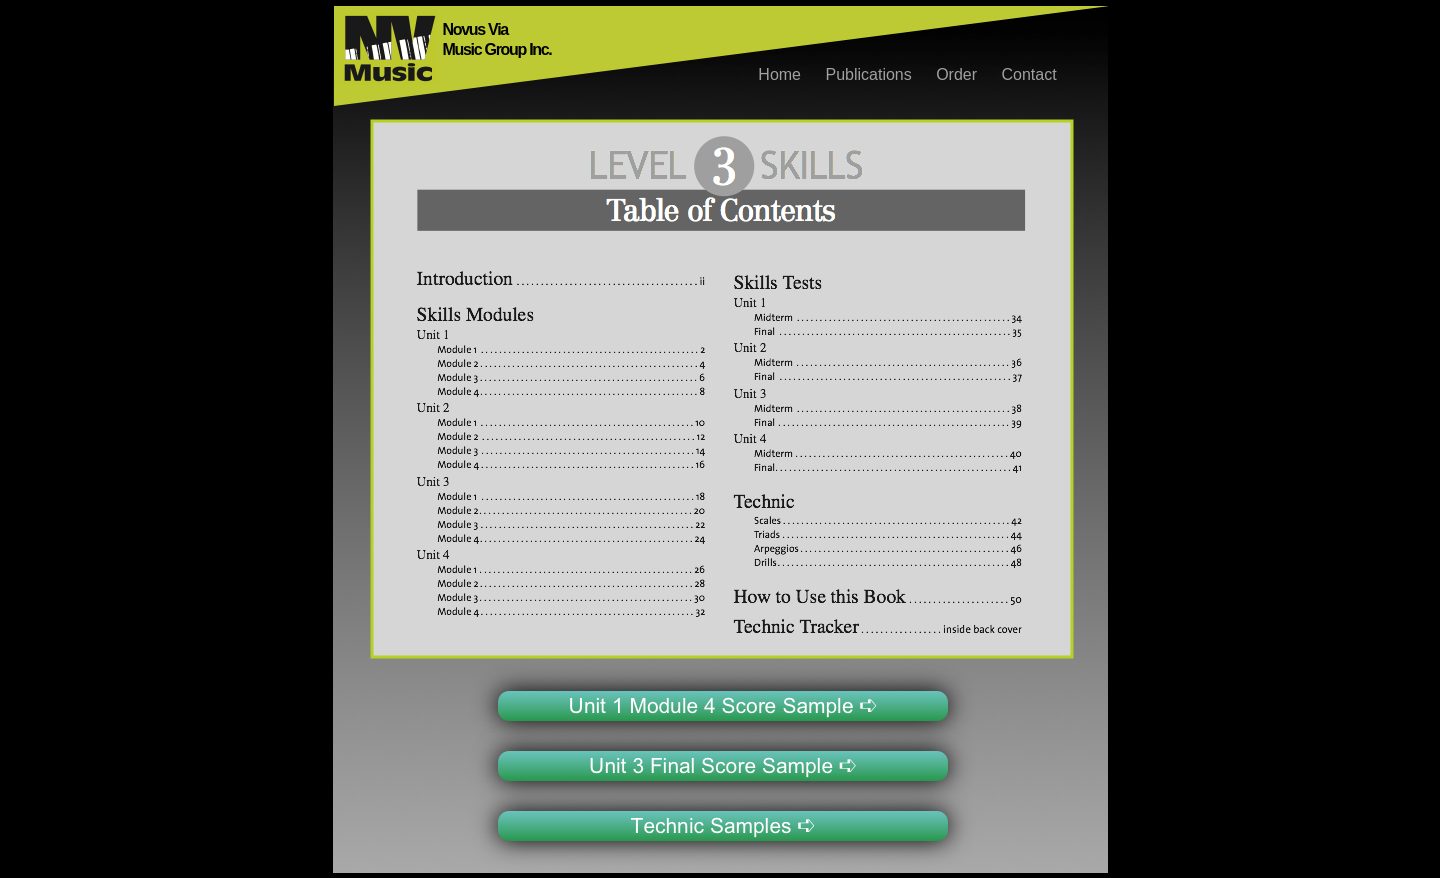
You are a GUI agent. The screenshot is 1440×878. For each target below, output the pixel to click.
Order (958, 74)
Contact (1029, 74)
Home (781, 74)
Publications (870, 74)
